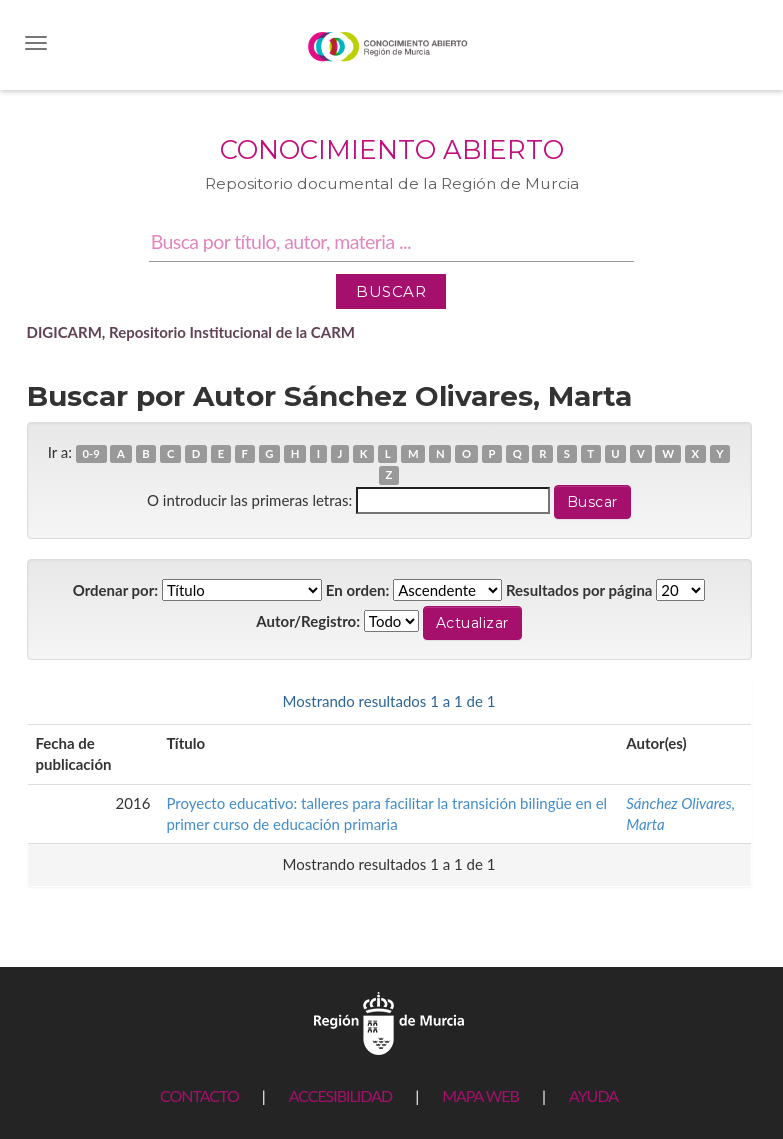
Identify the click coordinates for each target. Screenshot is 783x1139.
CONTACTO (199, 1095)
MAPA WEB (480, 1095)
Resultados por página (579, 590)
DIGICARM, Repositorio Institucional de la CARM (191, 332)
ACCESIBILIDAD (340, 1095)
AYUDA (593, 1095)
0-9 (91, 453)
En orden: (357, 590)
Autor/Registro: (308, 621)
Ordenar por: (116, 590)
